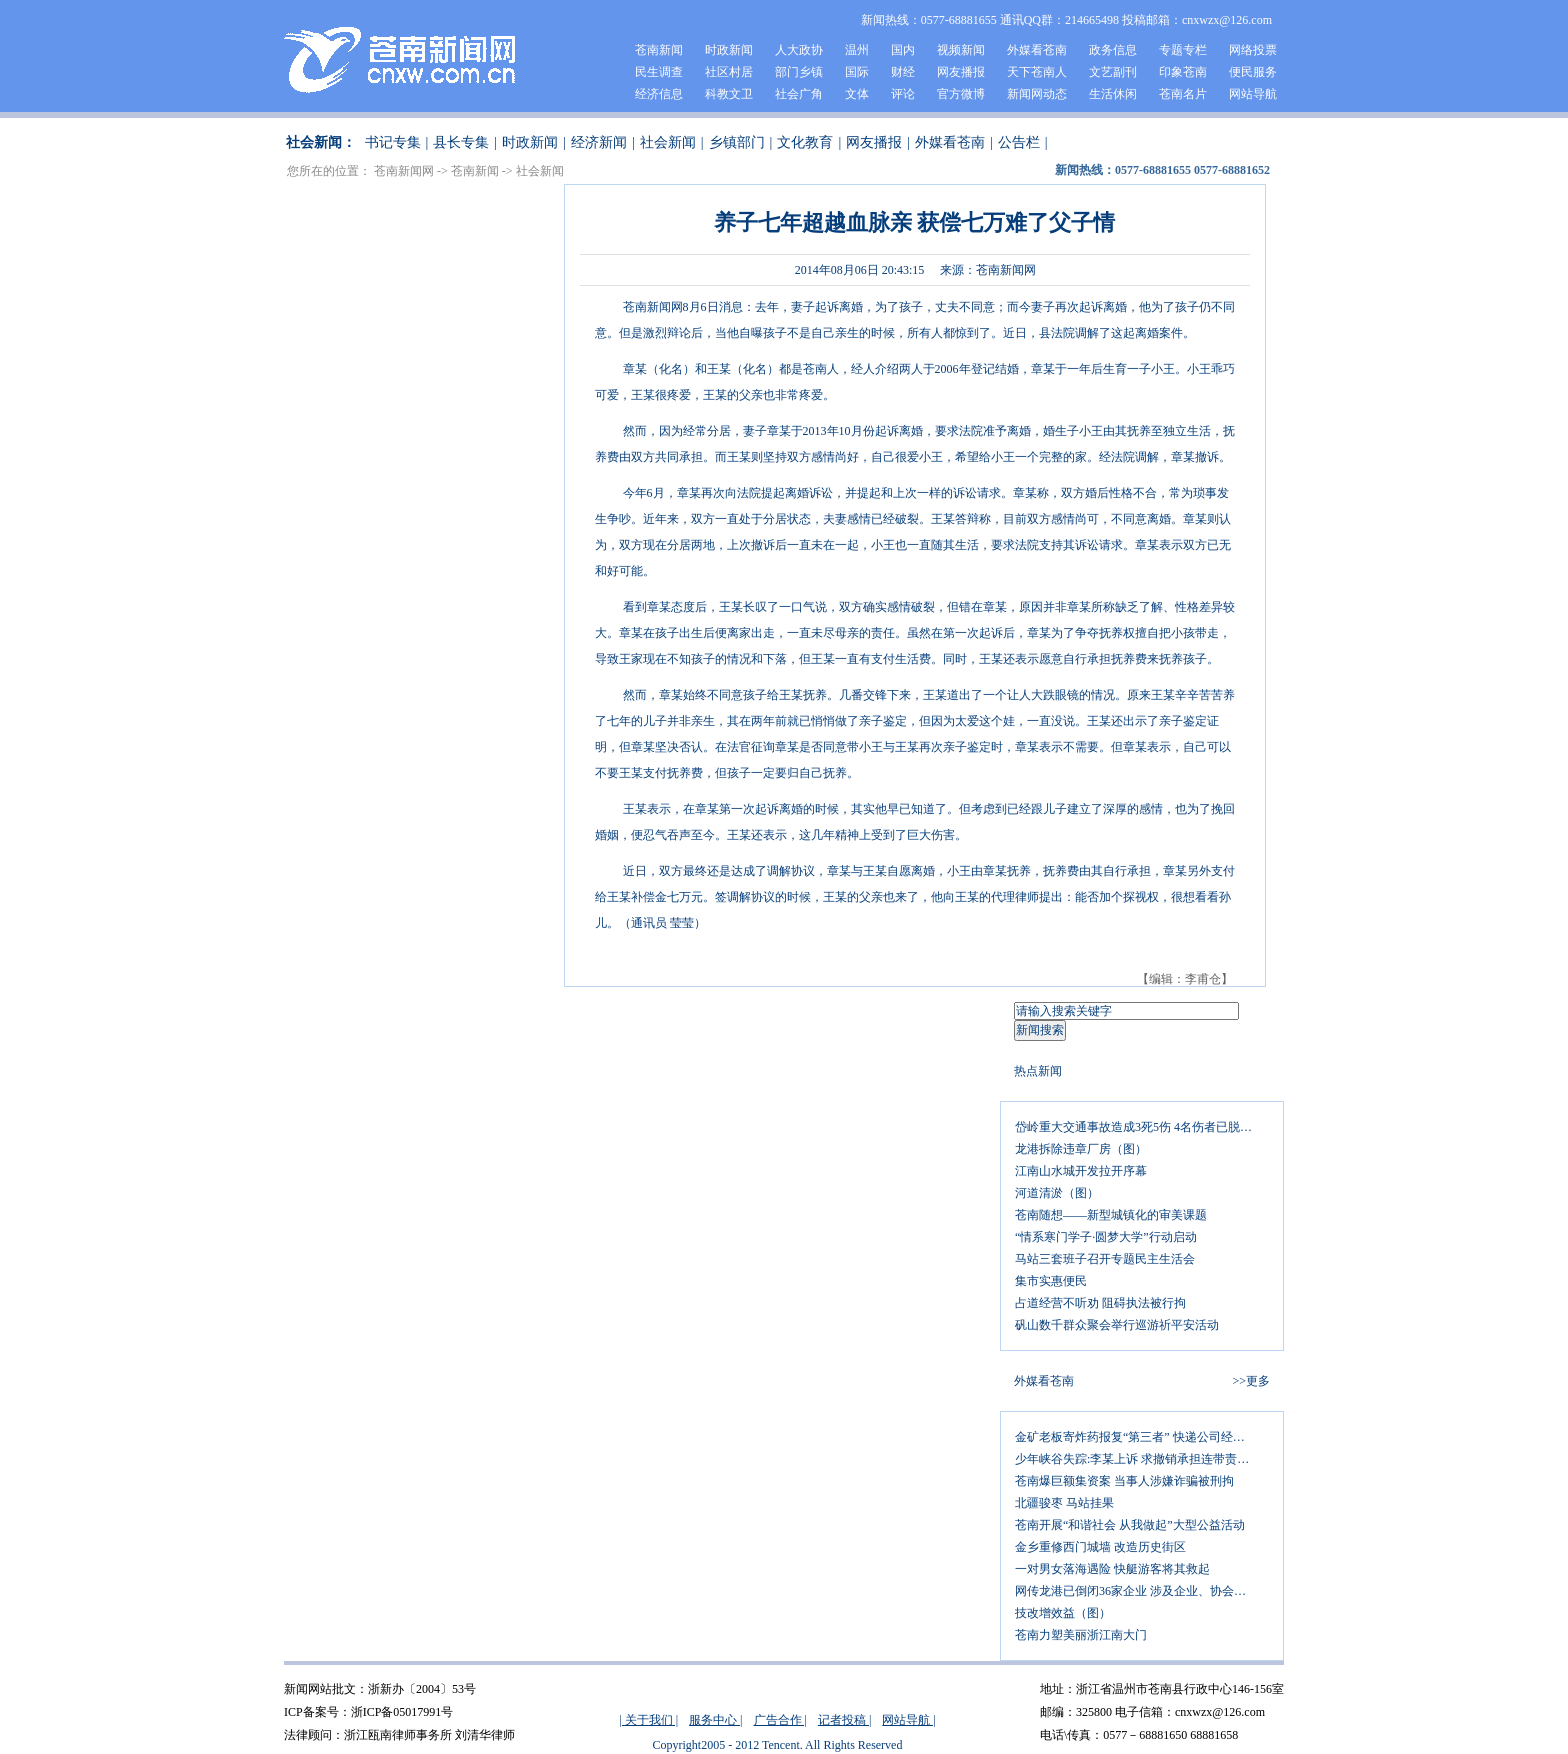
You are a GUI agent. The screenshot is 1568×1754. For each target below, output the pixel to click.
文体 (857, 94)
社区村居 (729, 72)
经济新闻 (599, 142)
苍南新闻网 (404, 171)
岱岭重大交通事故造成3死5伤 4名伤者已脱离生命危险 (1142, 1127)
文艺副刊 (1113, 72)
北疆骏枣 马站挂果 (1064, 1503)
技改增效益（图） (1063, 1613)
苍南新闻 (659, 50)
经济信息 (659, 94)
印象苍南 (1183, 72)
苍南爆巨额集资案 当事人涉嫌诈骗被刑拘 (1124, 1481)
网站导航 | (908, 1720)
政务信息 (1113, 50)
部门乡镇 (799, 72)
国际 (857, 72)
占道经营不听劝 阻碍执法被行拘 (1100, 1303)
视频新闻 (961, 50)
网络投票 (1253, 50)
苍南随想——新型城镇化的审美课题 (1111, 1215)
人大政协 (799, 50)
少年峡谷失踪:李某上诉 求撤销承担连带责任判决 (1142, 1459)
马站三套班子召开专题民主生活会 (1105, 1259)
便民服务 (1253, 72)
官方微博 (961, 94)
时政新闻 (729, 50)
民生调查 (659, 72)
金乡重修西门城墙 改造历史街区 (1100, 1547)
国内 (903, 50)
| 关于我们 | (648, 1720)
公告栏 (1019, 142)
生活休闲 (1113, 94)
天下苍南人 (1037, 72)
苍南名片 (1183, 94)
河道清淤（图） (1057, 1193)
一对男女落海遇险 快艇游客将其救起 (1112, 1569)
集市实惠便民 (1051, 1281)
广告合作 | (780, 1720)
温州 (857, 50)
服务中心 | (715, 1720)
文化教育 (805, 142)
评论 (903, 94)
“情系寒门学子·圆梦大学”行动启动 (1106, 1237)
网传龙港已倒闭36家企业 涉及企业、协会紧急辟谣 (1142, 1591)
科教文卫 (729, 94)
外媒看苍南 (1037, 50)
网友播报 (961, 72)
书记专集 (393, 142)
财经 (903, 72)
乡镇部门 (737, 142)
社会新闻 (668, 142)
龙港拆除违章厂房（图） (1081, 1149)
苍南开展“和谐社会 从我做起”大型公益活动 (1130, 1525)
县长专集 (461, 142)
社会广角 (799, 94)
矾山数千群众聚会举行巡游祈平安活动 (1117, 1325)
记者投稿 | (844, 1720)
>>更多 (1251, 1381)
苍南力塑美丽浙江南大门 (1081, 1635)
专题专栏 (1183, 50)
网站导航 (1253, 94)
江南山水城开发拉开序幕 (1081, 1171)
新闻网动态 (1037, 94)
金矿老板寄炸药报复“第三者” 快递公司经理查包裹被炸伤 (1142, 1437)
